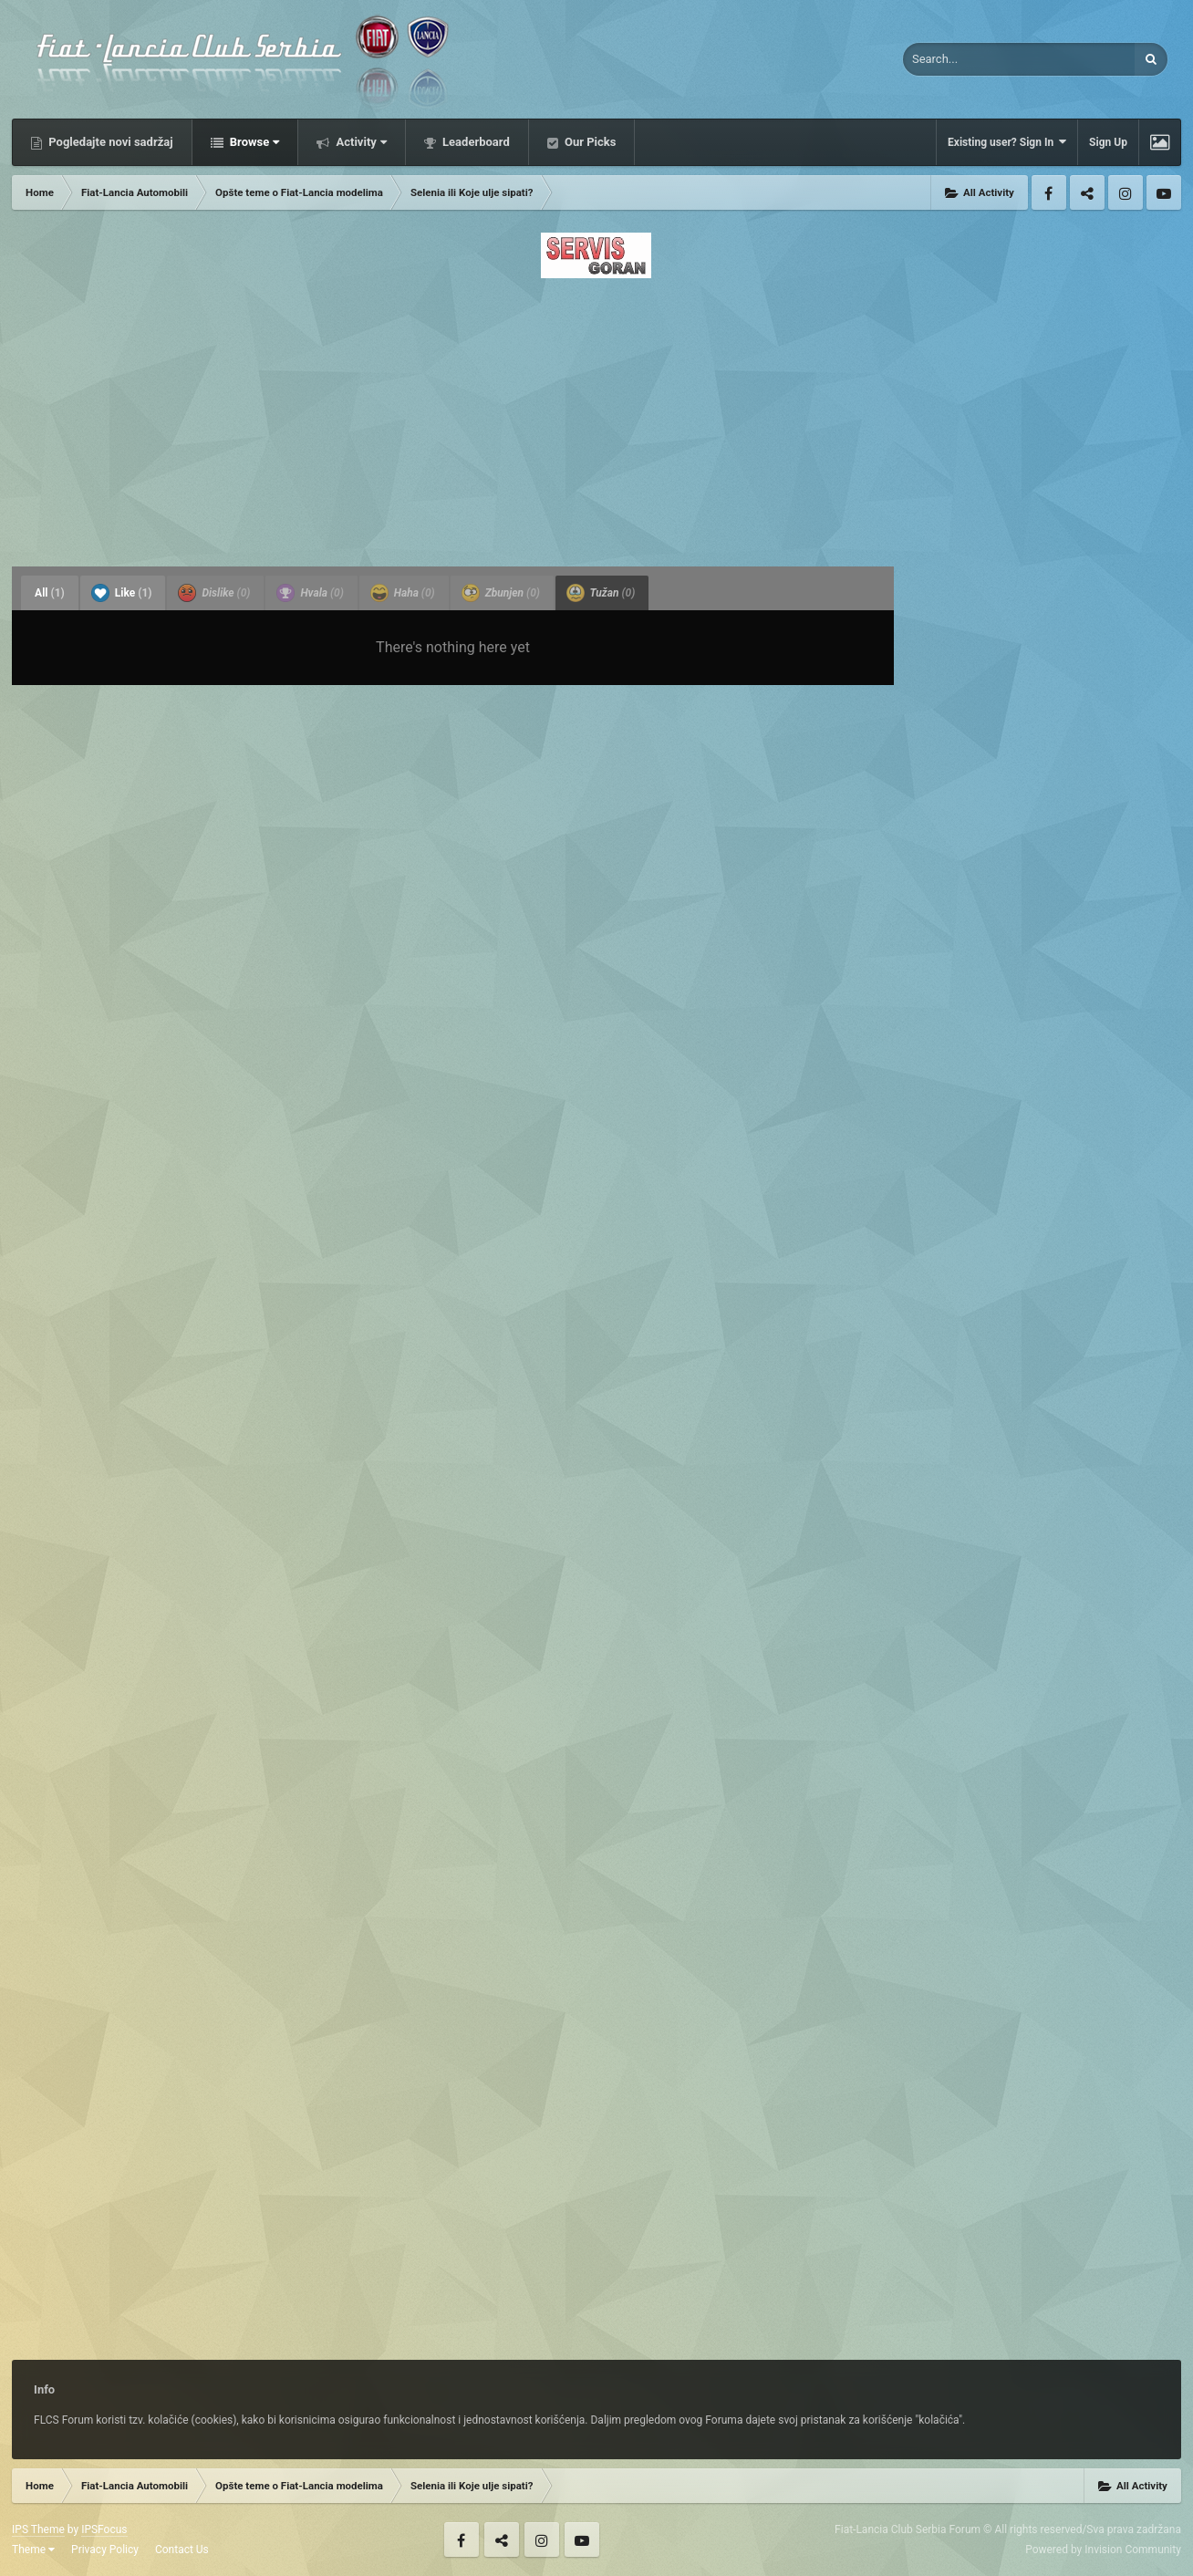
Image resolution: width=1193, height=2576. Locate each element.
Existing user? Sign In (1007, 142)
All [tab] (50, 593)
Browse (253, 142)
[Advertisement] (596, 417)
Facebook (1049, 192)
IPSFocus (104, 2529)
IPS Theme (38, 2529)
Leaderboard (475, 142)
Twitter (1087, 192)
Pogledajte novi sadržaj (109, 142)
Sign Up (1108, 142)
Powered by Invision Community (1103, 2549)
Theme (33, 2549)
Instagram (1125, 192)
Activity (360, 142)
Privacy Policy (105, 2549)
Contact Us (182, 2549)
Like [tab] (121, 593)
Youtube (1163, 192)
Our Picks (589, 142)
